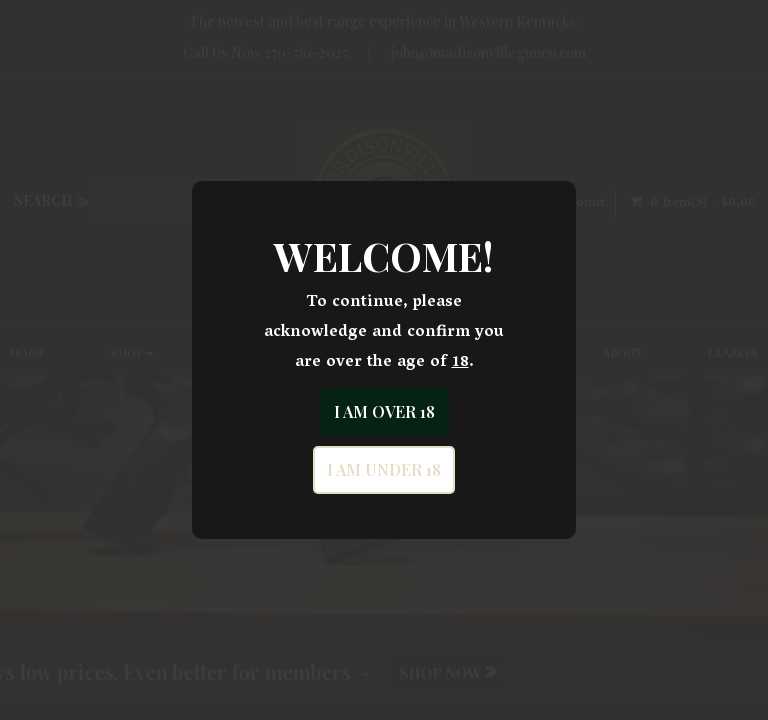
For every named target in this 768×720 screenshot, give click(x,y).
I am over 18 (384, 411)
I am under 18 (384, 469)
